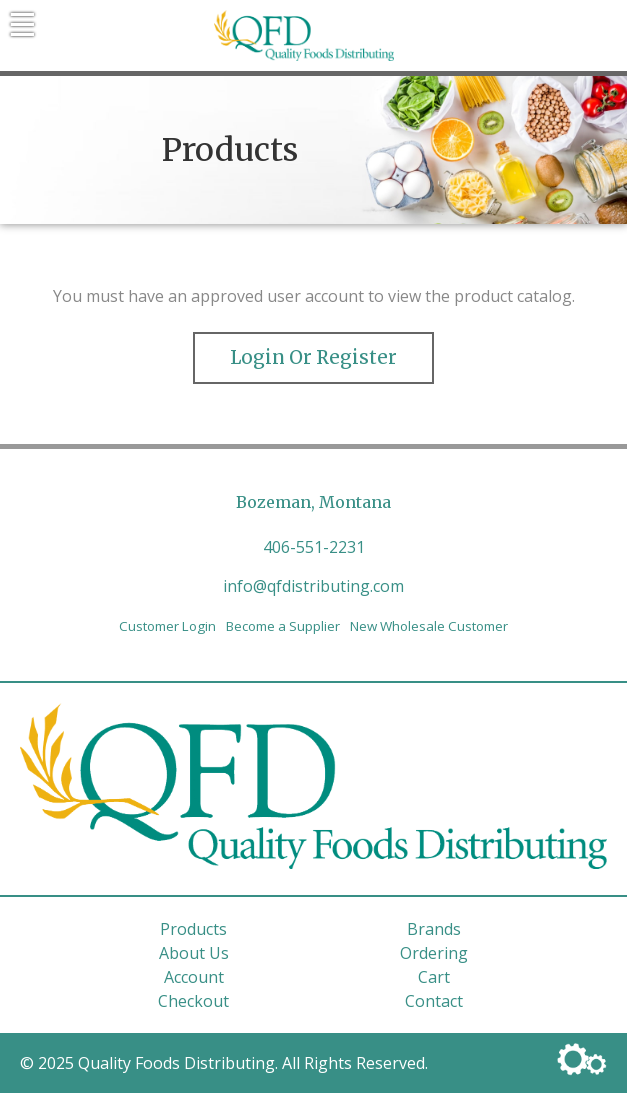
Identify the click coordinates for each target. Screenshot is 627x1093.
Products (193, 929)
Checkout (193, 1001)
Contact (434, 1001)
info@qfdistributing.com (313, 586)
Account (194, 977)
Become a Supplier (283, 626)
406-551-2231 (314, 547)
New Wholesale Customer (429, 626)
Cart (434, 977)
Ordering (434, 953)
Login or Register (313, 357)
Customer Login (167, 626)
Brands (434, 929)
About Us (194, 953)
